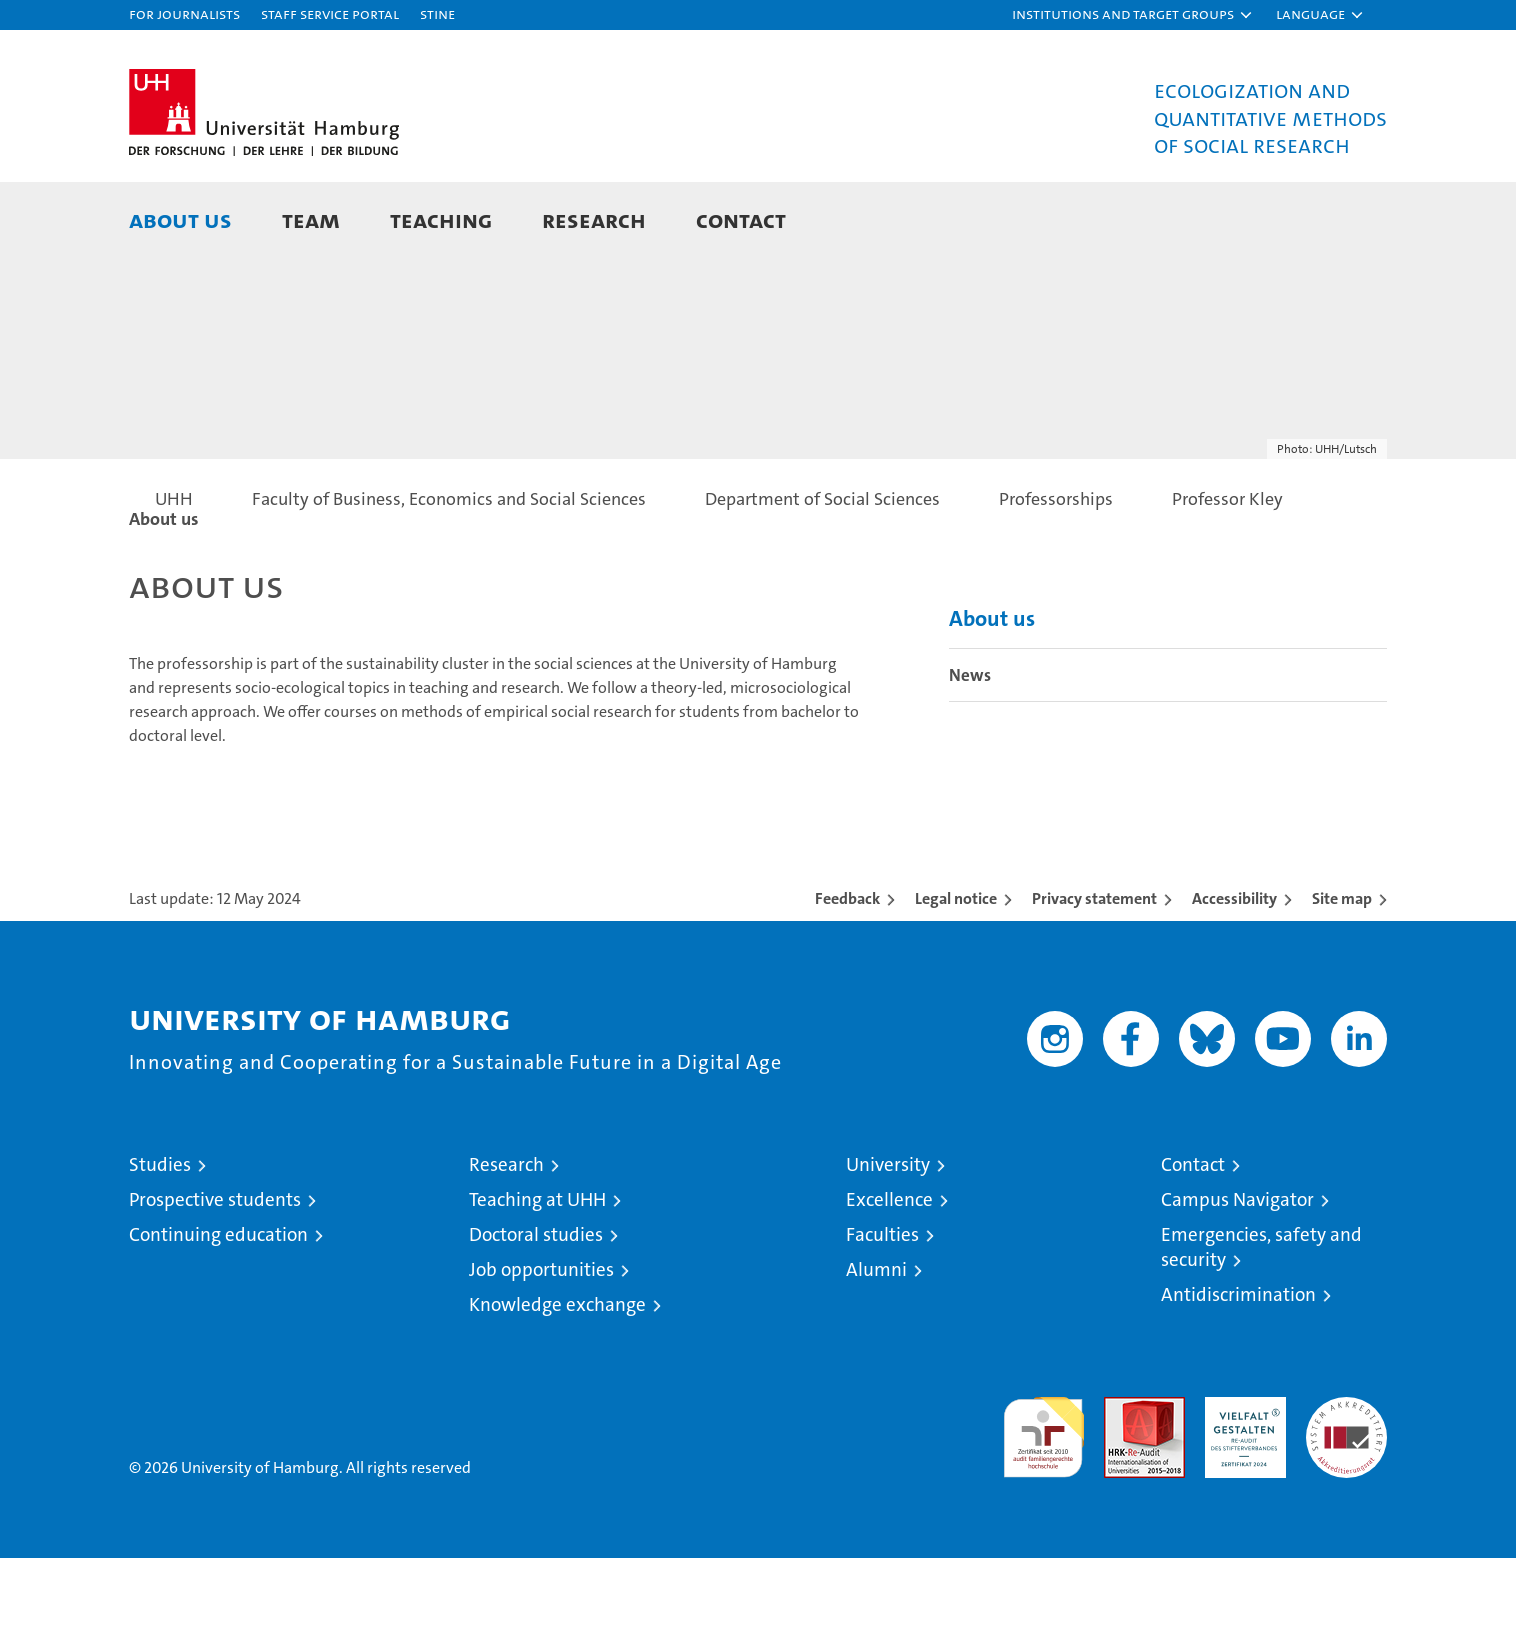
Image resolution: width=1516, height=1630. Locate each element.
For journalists (184, 13)
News (970, 747)
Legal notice (956, 970)
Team (311, 219)
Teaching (441, 219)
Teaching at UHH (537, 1271)
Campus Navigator (1237, 1271)
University (888, 1236)
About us (180, 219)
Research (594, 219)
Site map (1342, 970)
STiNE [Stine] (437, 13)
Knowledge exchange (557, 1376)
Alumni (876, 1341)
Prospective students (215, 1271)
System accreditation (1346, 1490)
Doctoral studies (536, 1306)
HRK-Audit (1240, 1479)
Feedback (847, 970)
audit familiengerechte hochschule (1043, 1500)
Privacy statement (1094, 970)
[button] (1133, 15)
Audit (1123, 1479)
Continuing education (218, 1306)
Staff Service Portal (330, 13)
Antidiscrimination (1238, 1366)
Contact (741, 219)
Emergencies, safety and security (1261, 1319)
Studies (160, 1236)
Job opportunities (541, 1341)
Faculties (882, 1306)
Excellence (889, 1271)
